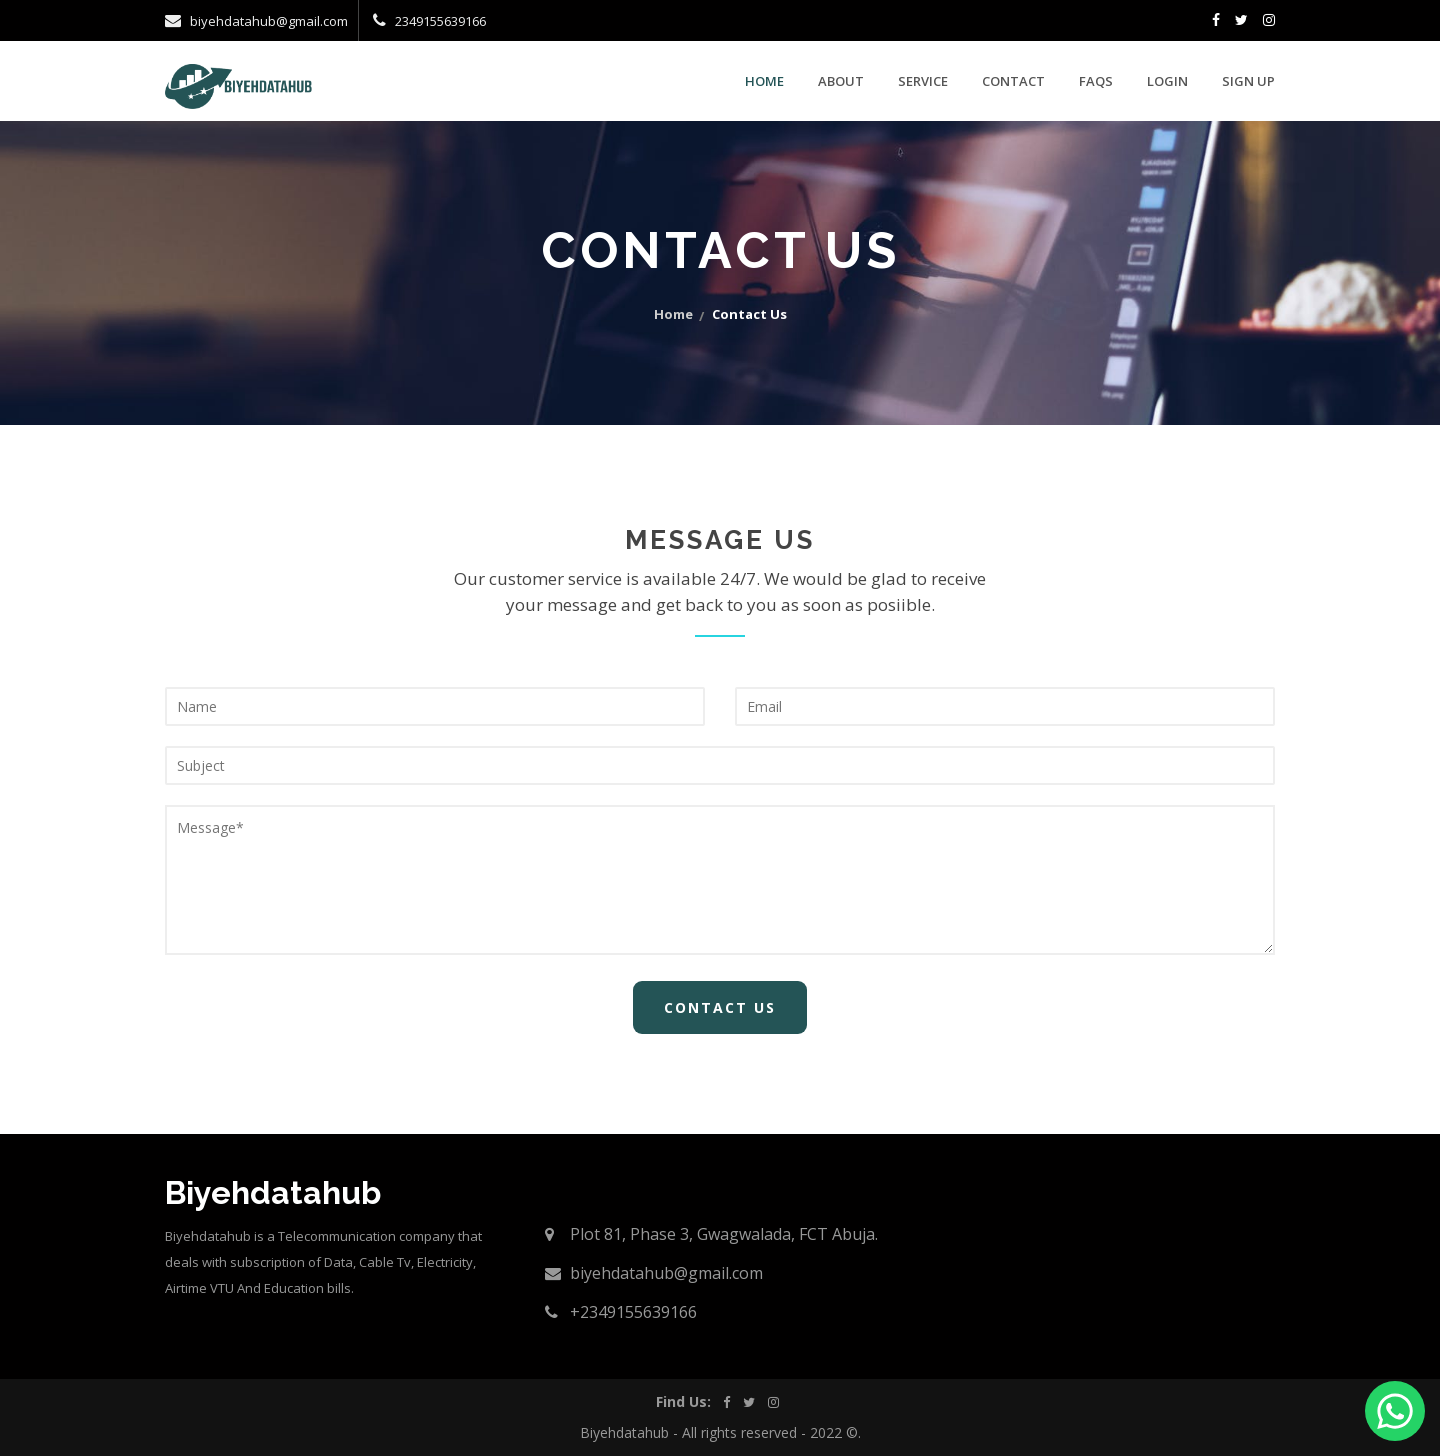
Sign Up (1248, 81)
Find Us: (682, 1401)
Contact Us (720, 1007)
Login (1167, 81)
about (841, 81)
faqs (1096, 81)
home (673, 314)
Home (764, 81)
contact (1013, 81)
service (923, 81)
